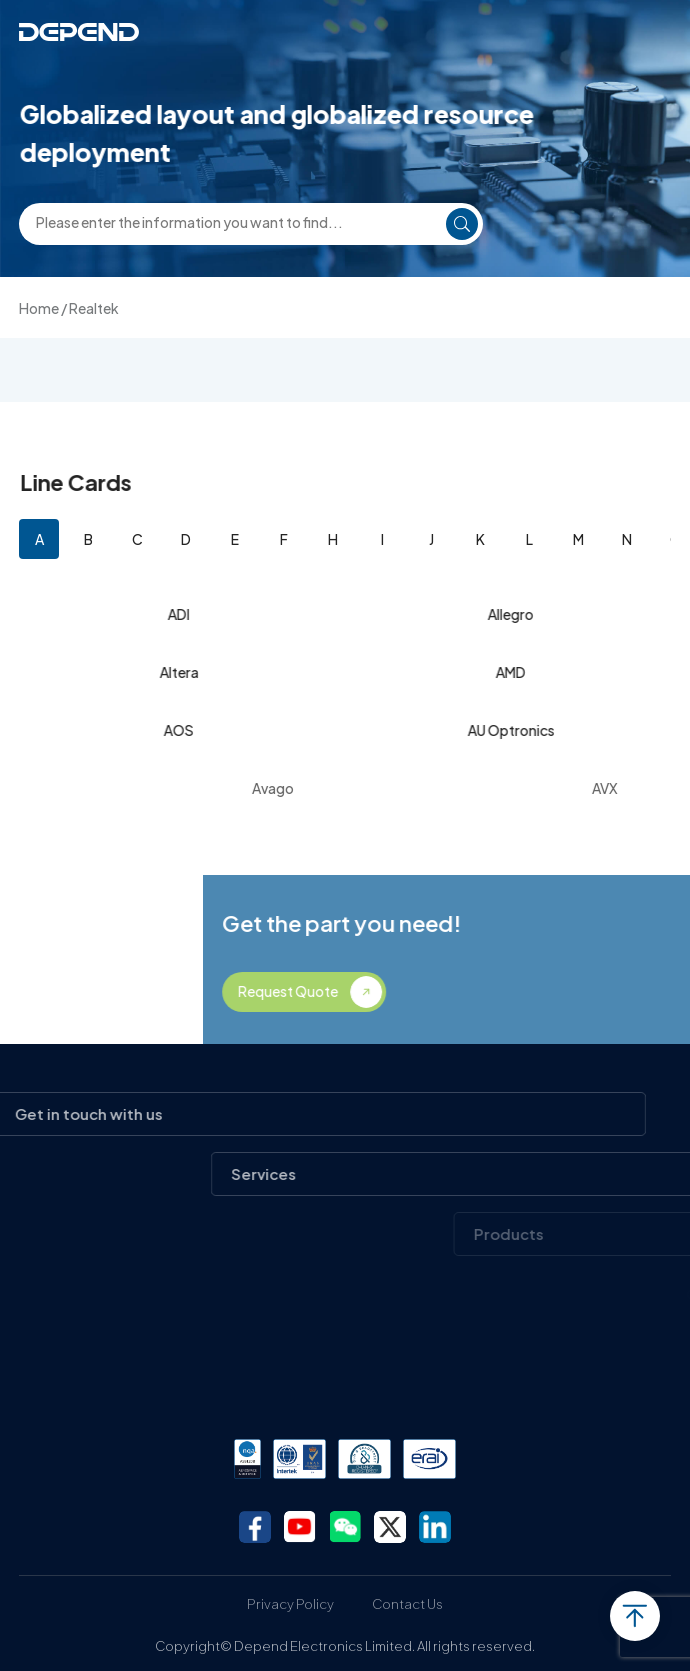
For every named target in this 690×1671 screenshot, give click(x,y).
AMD (513, 672)
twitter (390, 1527)
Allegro (513, 614)
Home (39, 308)
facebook (255, 1527)
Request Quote (444, 991)
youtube (300, 1527)
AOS (182, 730)
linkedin (435, 1527)
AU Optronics (513, 730)
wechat (345, 1527)
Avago (346, 788)
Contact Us (407, 1604)
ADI (182, 614)
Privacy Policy (290, 1604)
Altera (181, 672)
